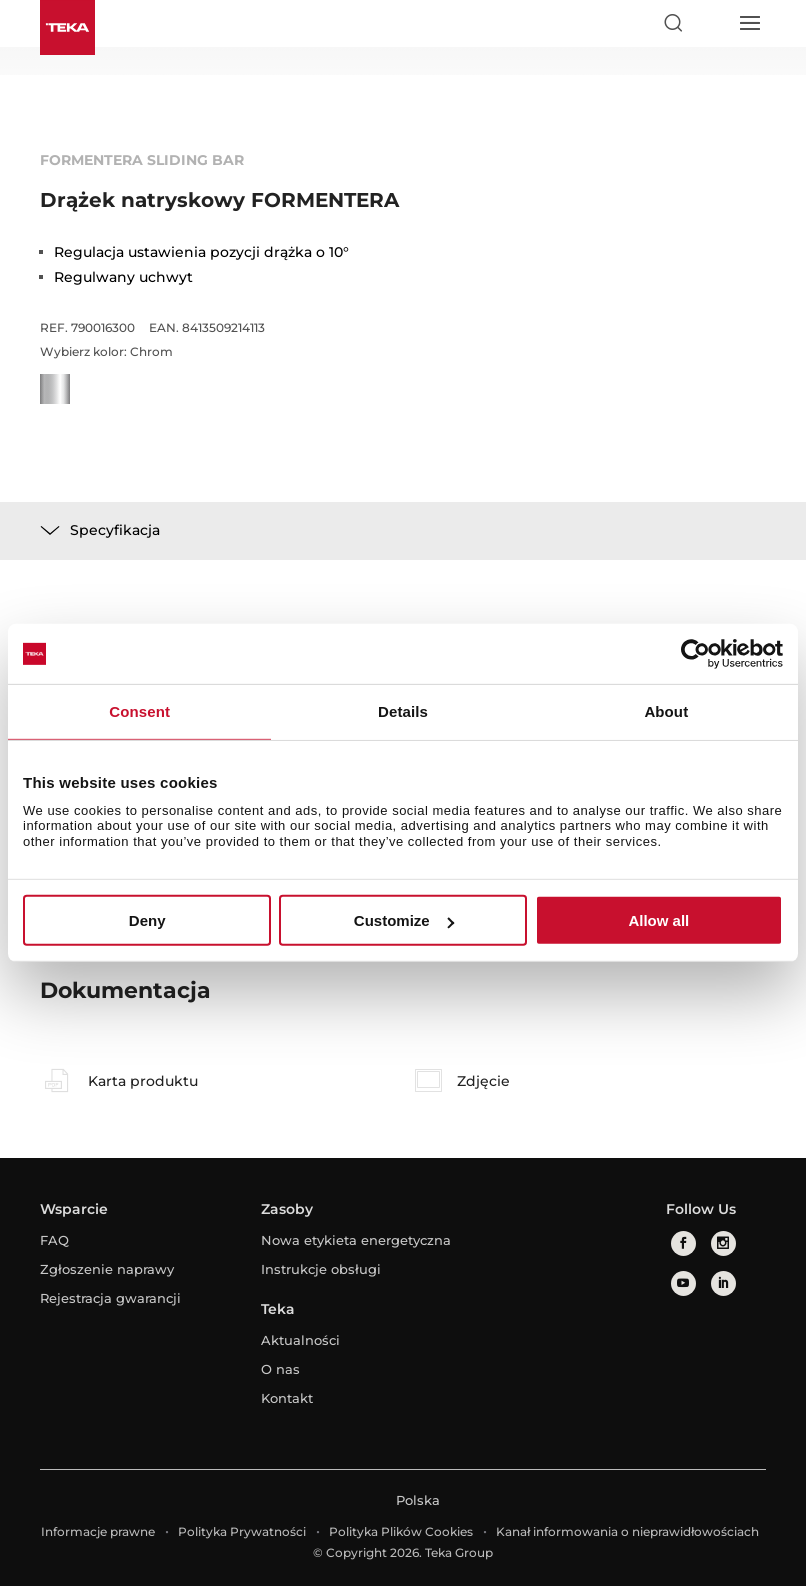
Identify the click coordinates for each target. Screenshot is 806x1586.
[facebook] (683, 1243)
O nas (280, 1369)
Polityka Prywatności (242, 1531)
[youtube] (683, 1283)
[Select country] (711, 23)
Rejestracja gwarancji (110, 1298)
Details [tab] (403, 711)
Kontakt (287, 1398)
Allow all (658, 920)
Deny (147, 920)
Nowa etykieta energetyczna (356, 1240)
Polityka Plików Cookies (401, 1531)
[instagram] (723, 1243)
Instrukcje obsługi (321, 1269)
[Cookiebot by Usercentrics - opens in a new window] (695, 654)
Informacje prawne (98, 1531)
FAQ (54, 1240)
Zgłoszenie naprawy (107, 1269)
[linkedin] (723, 1283)
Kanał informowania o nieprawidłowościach (627, 1531)
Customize (404, 920)
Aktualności (300, 1340)
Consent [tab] (139, 711)
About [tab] (666, 711)
